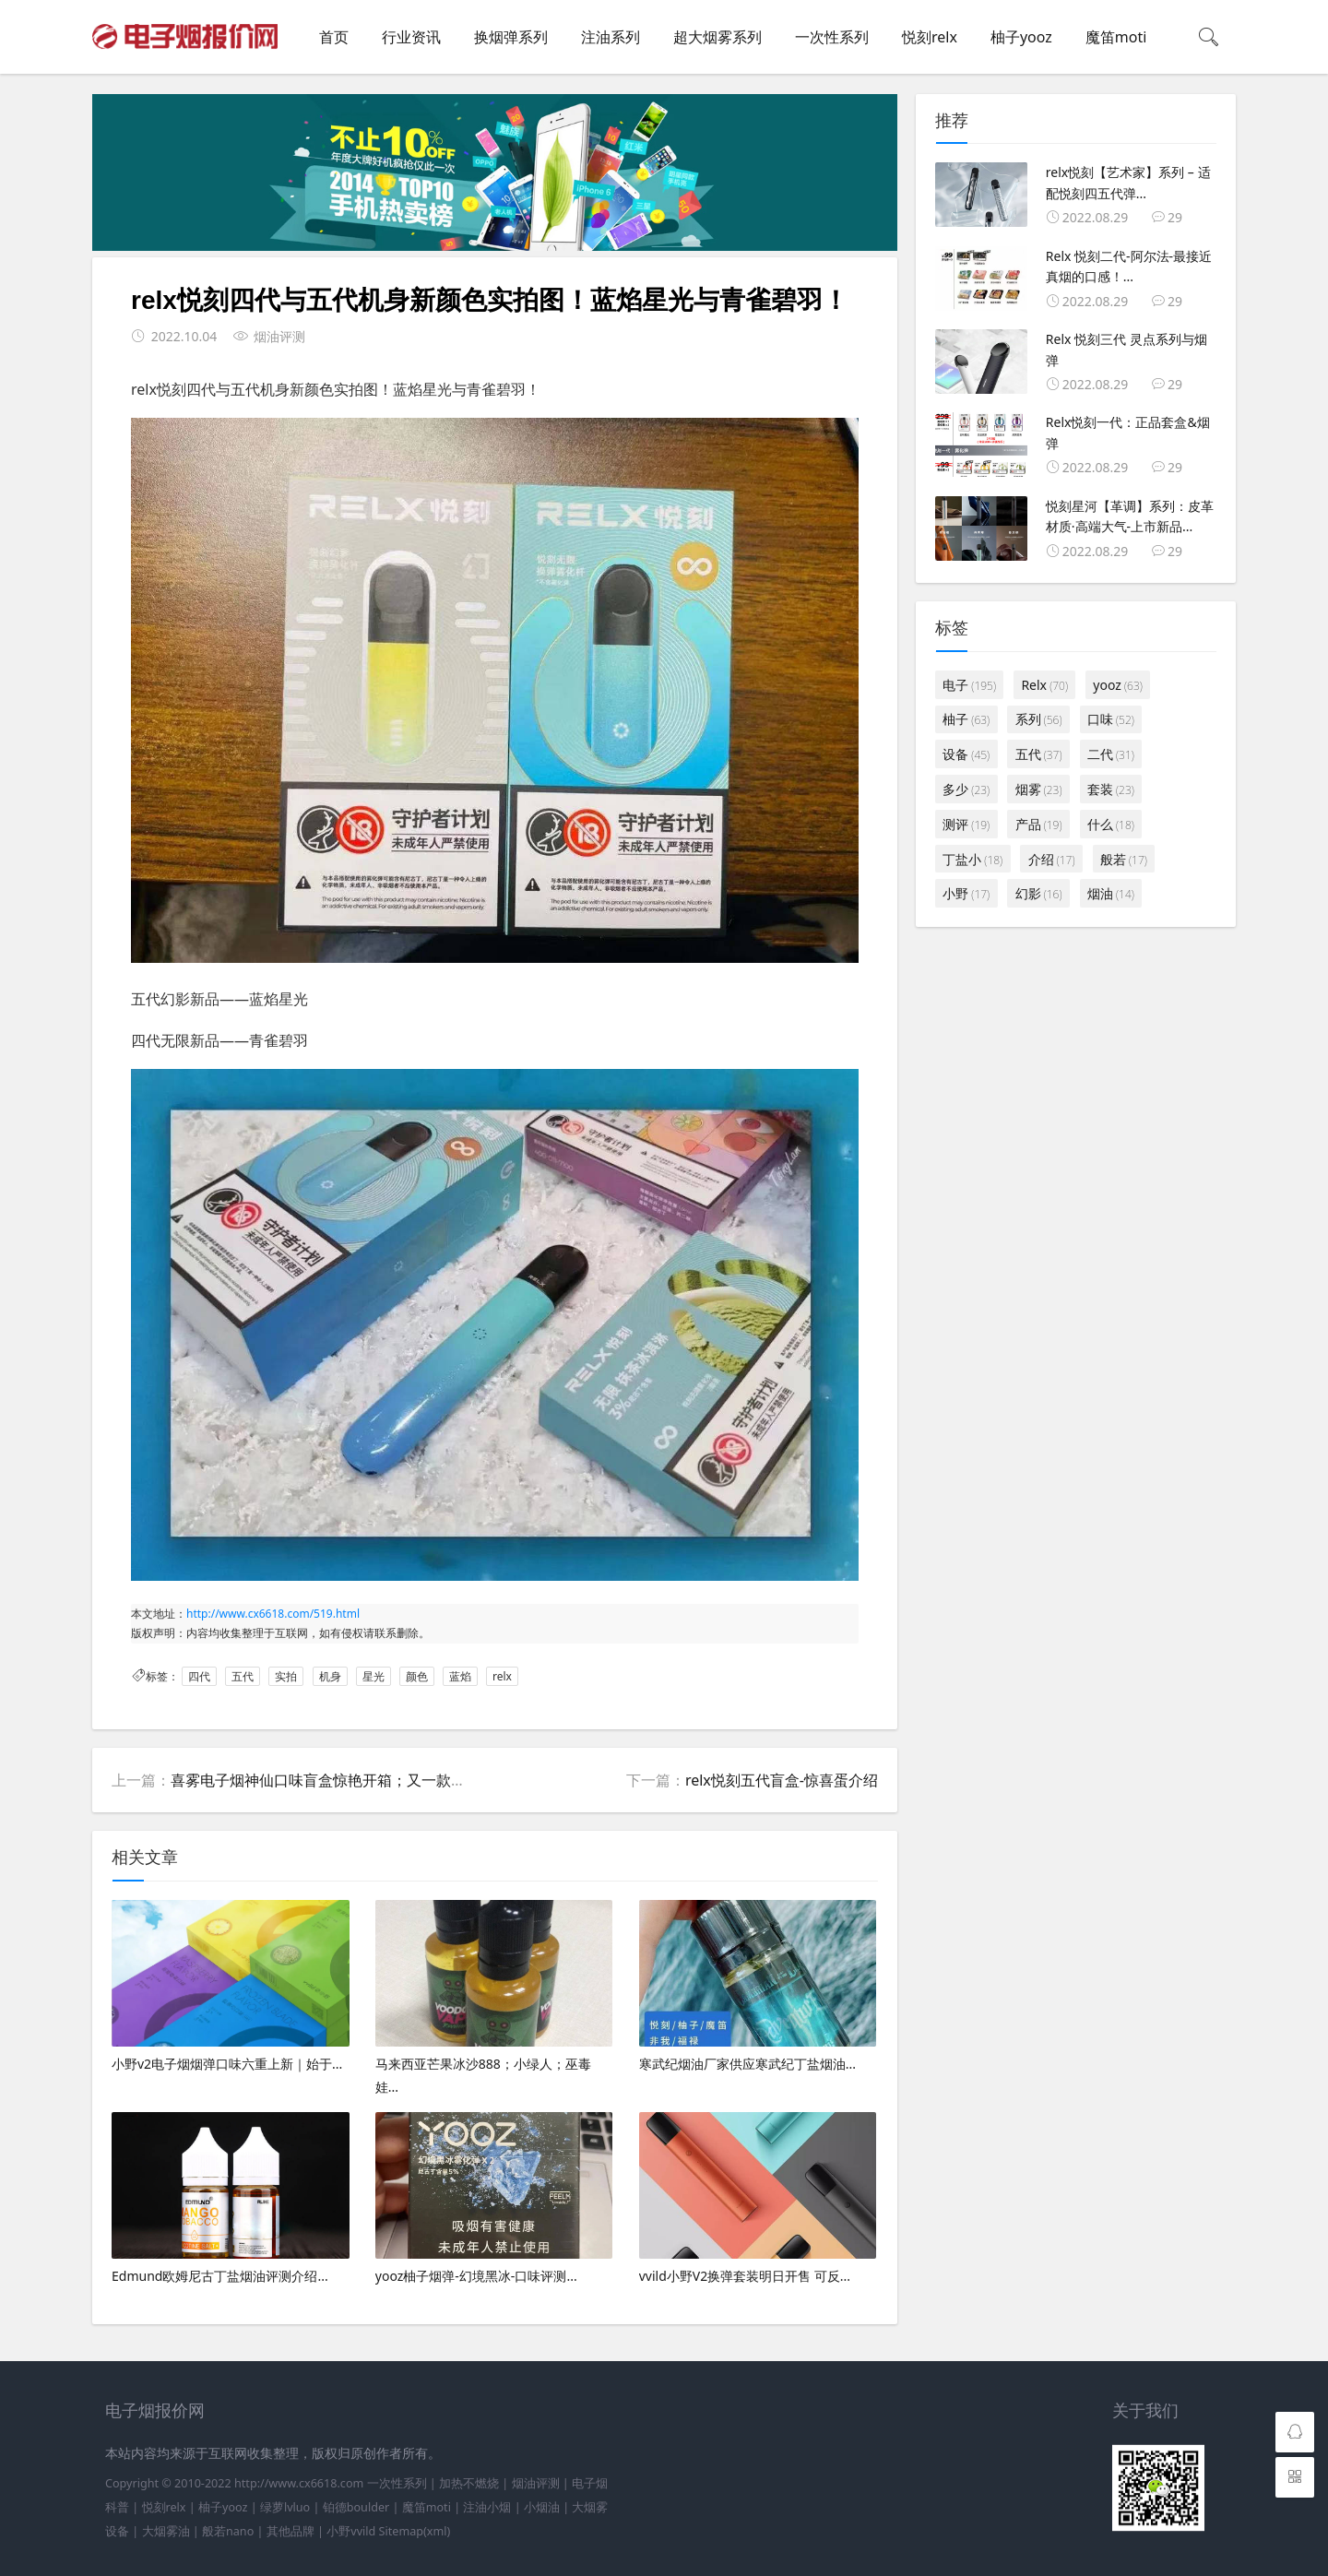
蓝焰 (460, 1676)
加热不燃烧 (469, 2483)
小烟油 (542, 2507)
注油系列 (610, 37)
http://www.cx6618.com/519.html (273, 1613)
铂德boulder (356, 2507)
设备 (966, 754)
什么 (1110, 824)
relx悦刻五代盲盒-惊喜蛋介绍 (781, 1780)
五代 (242, 1676)
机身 (330, 1676)
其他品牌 (290, 2531)
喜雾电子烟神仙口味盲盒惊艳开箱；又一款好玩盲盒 (340, 1780)
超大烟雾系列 (717, 37)
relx (502, 1676)
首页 (334, 37)
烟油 (1110, 893)
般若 (1123, 859)
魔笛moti (1116, 37)
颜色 (417, 1676)
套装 (1110, 789)
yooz (1117, 685)
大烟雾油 (166, 2531)
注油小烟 (487, 2507)
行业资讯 (411, 37)
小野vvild (350, 2531)
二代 (1110, 754)
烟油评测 (536, 2483)
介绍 (1051, 859)
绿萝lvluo (285, 2507)
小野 (966, 893)
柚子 (966, 719)
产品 (1038, 824)
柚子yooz (1021, 37)
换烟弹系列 (511, 37)
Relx (1044, 685)
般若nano (228, 2531)
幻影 (1038, 893)
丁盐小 (972, 859)
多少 (966, 789)
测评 (966, 824)
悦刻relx (929, 37)
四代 (199, 1676)
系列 (1038, 719)
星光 (373, 1676)
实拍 (286, 1676)
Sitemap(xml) (415, 2531)
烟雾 (1038, 789)
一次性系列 (832, 37)
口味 (1110, 719)
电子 (969, 685)
